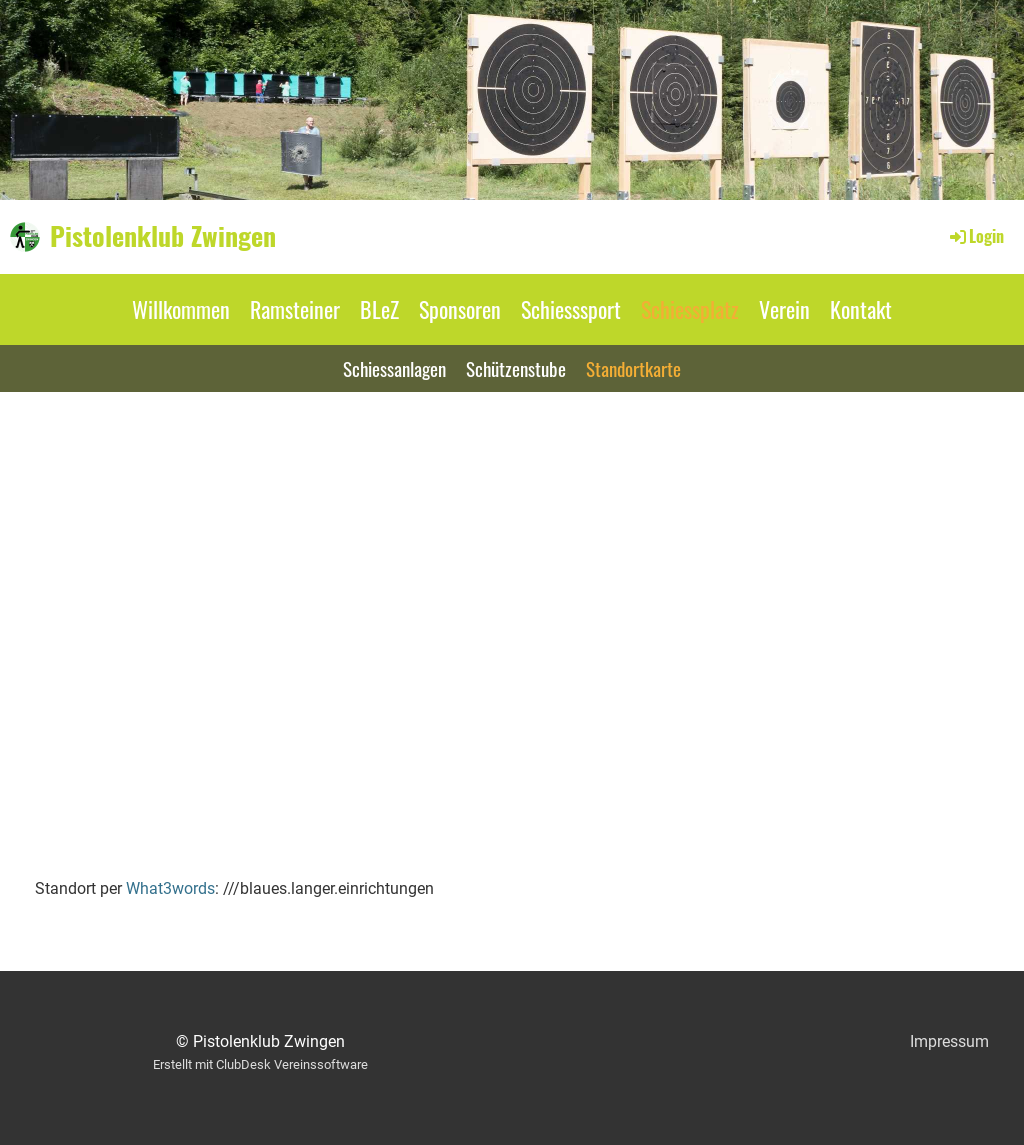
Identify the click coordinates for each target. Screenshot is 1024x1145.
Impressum (949, 1041)
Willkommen (181, 309)
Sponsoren (460, 309)
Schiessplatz (690, 309)
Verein (784, 309)
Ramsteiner (295, 309)
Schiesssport (571, 309)
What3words (170, 888)
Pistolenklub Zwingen (163, 236)
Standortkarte (633, 368)
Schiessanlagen (394, 368)
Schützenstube (516, 368)
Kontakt (861, 309)
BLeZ (379, 309)
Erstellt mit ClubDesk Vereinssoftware (260, 1064)
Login (975, 236)
